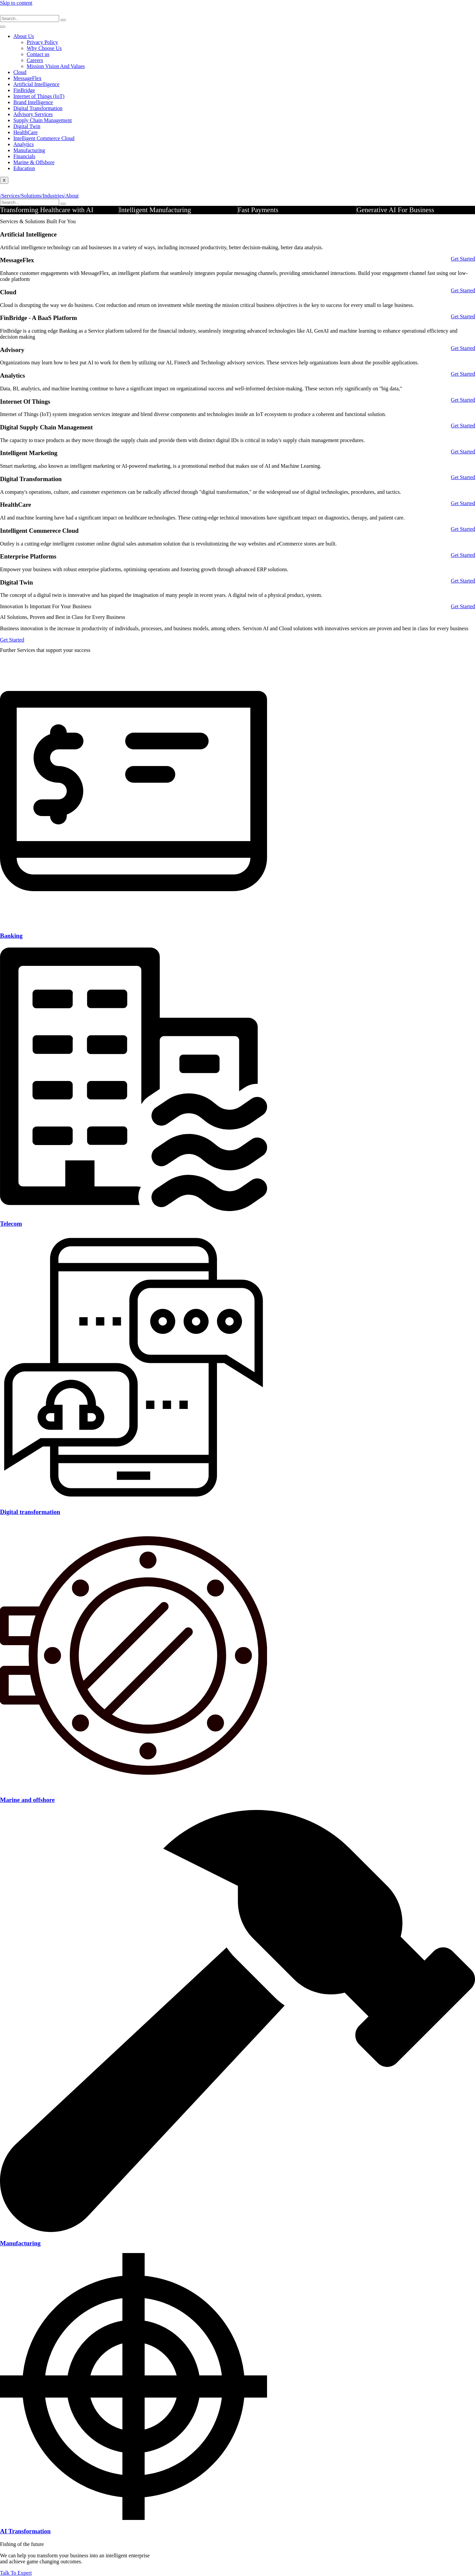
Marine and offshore (27, 1799)
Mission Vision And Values (56, 66)
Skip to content (16, 3)
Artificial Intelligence (36, 84)
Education (24, 168)
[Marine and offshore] (133, 1787)
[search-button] (63, 20)
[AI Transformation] (133, 2518)
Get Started (463, 259)
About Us (23, 36)
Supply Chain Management (42, 120)
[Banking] (133, 923)
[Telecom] (133, 1211)
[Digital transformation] (133, 1499)
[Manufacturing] (237, 2230)
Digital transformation (30, 1511)
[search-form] (29, 18)
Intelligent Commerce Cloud (43, 138)
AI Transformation (25, 2531)
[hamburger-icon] (2, 27)
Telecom (11, 1223)
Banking (11, 935)
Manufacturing (20, 2243)
